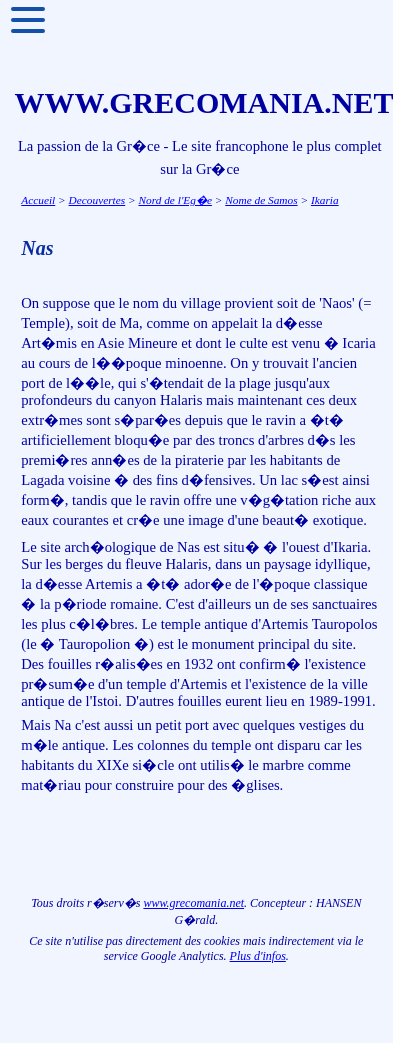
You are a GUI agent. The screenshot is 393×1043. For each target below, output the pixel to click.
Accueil (38, 200)
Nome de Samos (261, 200)
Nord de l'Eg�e (175, 200)
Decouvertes (97, 200)
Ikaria (325, 200)
